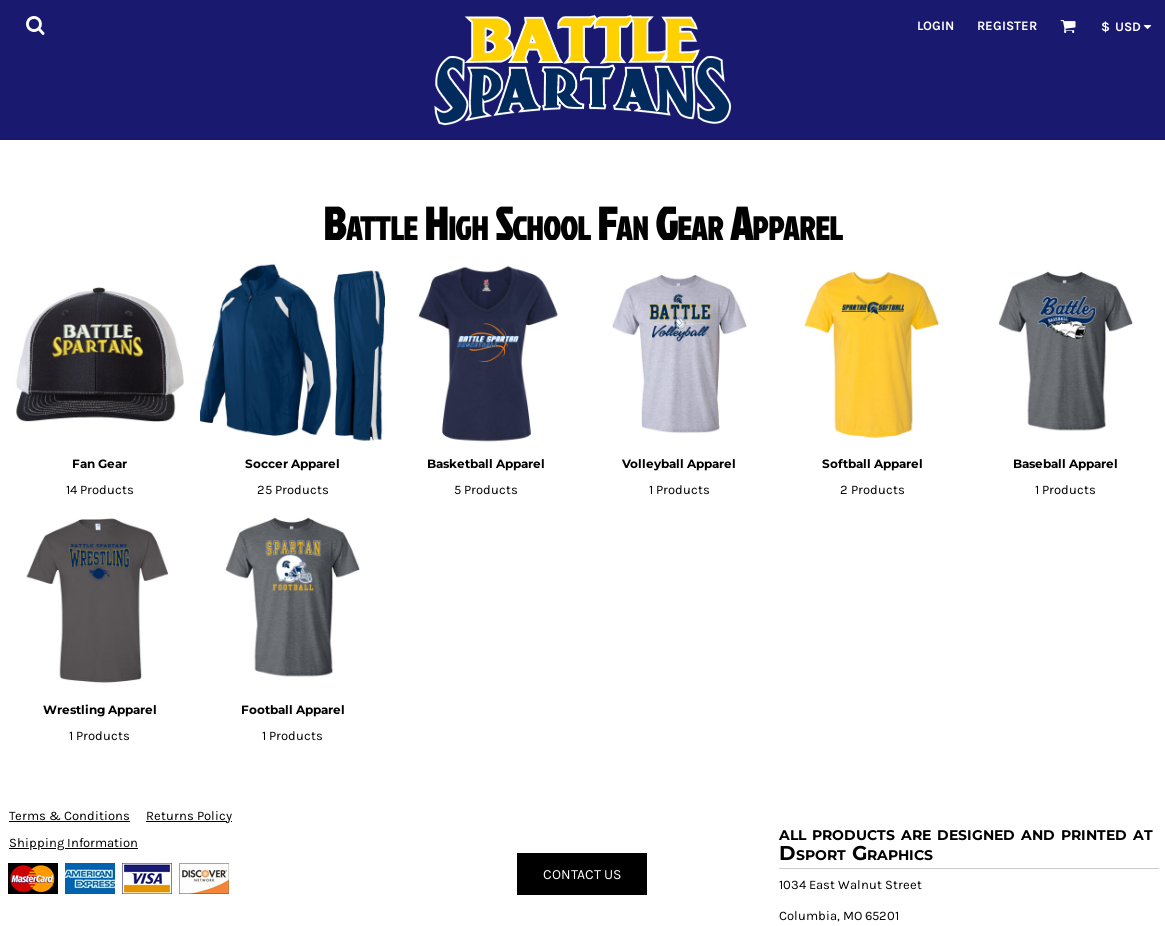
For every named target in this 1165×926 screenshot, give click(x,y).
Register (1007, 25)
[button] (35, 25)
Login (935, 25)
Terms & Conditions (69, 815)
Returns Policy (189, 815)
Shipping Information (73, 842)
